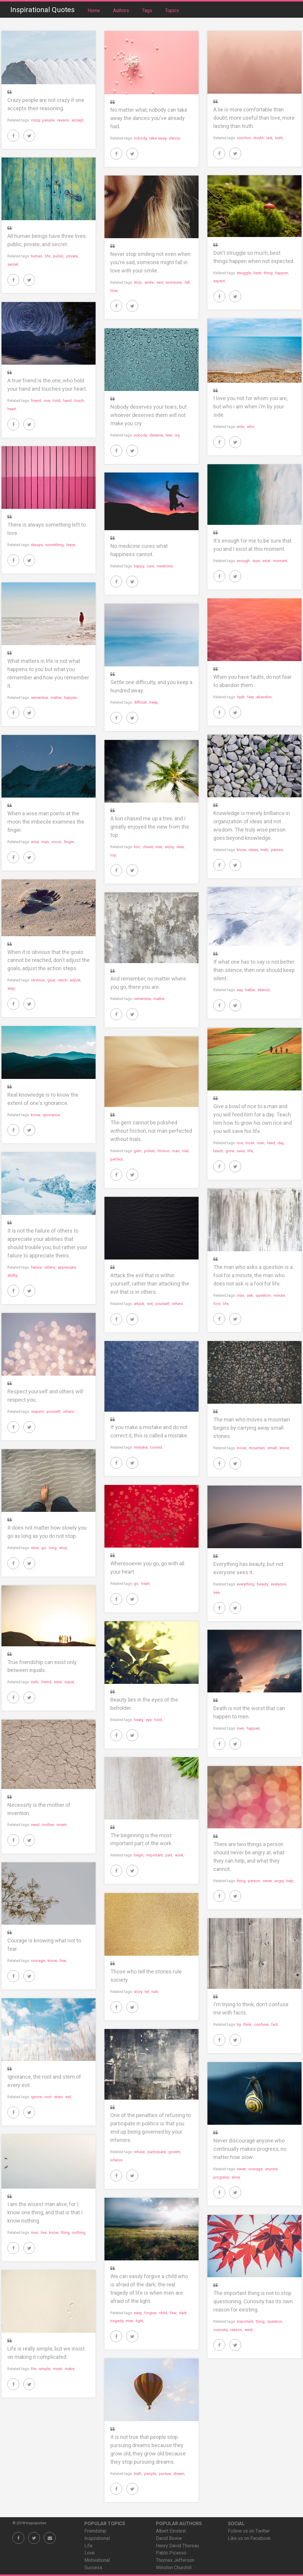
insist (57, 2368)
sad (159, 282)
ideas (253, 850)
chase (148, 847)
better (250, 990)
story (138, 1991)
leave (70, 545)
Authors (121, 10)
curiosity (220, 2329)
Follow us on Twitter (249, 2531)
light (139, 2321)
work (179, 1855)
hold (56, 400)
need (35, 1824)
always (37, 545)
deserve (156, 435)
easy (137, 2313)
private (72, 256)
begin (139, 1855)
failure (36, 1267)
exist (266, 561)
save (241, 1151)
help (290, 1881)
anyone (271, 2169)
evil (150, 1303)
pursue (165, 2473)
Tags (147, 10)
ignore (36, 2097)
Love (89, 2553)
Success (93, 2567)
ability (12, 1275)
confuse (261, 2024)
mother (48, 1824)
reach (62, 980)
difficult (140, 702)
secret (12, 264)
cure (150, 566)
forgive (150, 2313)
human (36, 256)
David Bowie (169, 2538)
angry (278, 1881)
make (69, 2368)
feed (271, 1143)
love (113, 290)
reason (63, 120)
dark (183, 2313)
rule (155, 1991)
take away (157, 138)
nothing (78, 2232)
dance (174, 138)
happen (281, 273)
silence (263, 990)
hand (67, 400)
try (239, 2024)
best (257, 273)
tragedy (116, 2321)
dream (178, 2473)
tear (169, 435)
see (216, 1592)
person (277, 850)
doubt (258, 138)
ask (250, 1295)
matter (56, 697)
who (250, 426)
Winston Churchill (173, 2567)
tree (159, 847)
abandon (264, 697)
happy (139, 566)
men (240, 1728)
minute (279, 1295)
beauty (262, 1584)
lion (137, 847)
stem (58, 2097)
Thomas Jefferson (175, 2560)
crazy (35, 120)
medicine (165, 566)
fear (250, 697)
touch (79, 400)
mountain (257, 1448)
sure (256, 561)
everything (245, 1584)
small (272, 1448)
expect (219, 281)
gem (137, 1151)
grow (229, 1151)
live (43, 2232)
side (240, 426)
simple (44, 2368)
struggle (244, 273)
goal (51, 980)
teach (218, 1151)
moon (56, 842)
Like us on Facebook (249, 2538)
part (168, 1855)
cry (177, 435)
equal (69, 1682)
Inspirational (97, 2538)
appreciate (67, 1267)
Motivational (97, 2560)
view (180, 847)
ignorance (51, 1115)
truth (279, 138)
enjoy (169, 847)
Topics (172, 10)
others (49, 1267)
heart (11, 409)
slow (35, 1548)
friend (36, 400)
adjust (75, 980)
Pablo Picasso (171, 2553)
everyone (278, 1584)
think (247, 2024)
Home (94, 10)
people (48, 120)
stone (284, 1448)
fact (274, 2024)
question (263, 1295)
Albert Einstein (171, 2531)
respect (37, 1411)
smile (149, 282)
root (47, 2097)
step (11, 988)
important (154, 1855)
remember (39, 697)
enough (243, 561)
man (45, 842)
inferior (116, 2160)
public (58, 256)
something (54, 545)
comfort (244, 138)
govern (174, 2152)
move (241, 1448)
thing (268, 273)
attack (139, 1303)
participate (156, 2152)
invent (62, 1824)
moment (280, 561)
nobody (140, 138)
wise (35, 842)
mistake (140, 1447)
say (239, 990)
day (280, 1143)
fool (216, 1303)
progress (221, 2177)
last (269, 138)
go (43, 1548)
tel (147, 1991)
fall (187, 282)
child (163, 2313)
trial (185, 1151)
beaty (138, 1720)
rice (240, 1143)
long (53, 1548)
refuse (139, 2152)
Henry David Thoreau (177, 2546)
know (241, 850)
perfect (116, 1159)
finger (69, 842)
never (267, 1881)
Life (88, 2546)
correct (156, 1447)
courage (38, 1960)
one (46, 400)
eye (149, 1720)
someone (173, 282)
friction (163, 1151)
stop (138, 282)
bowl (250, 1143)
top (113, 855)
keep (153, 702)
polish (149, 1151)
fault (240, 697)
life (47, 256)
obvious (38, 980)
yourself (162, 1303)
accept (77, 120)
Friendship (95, 2531)
